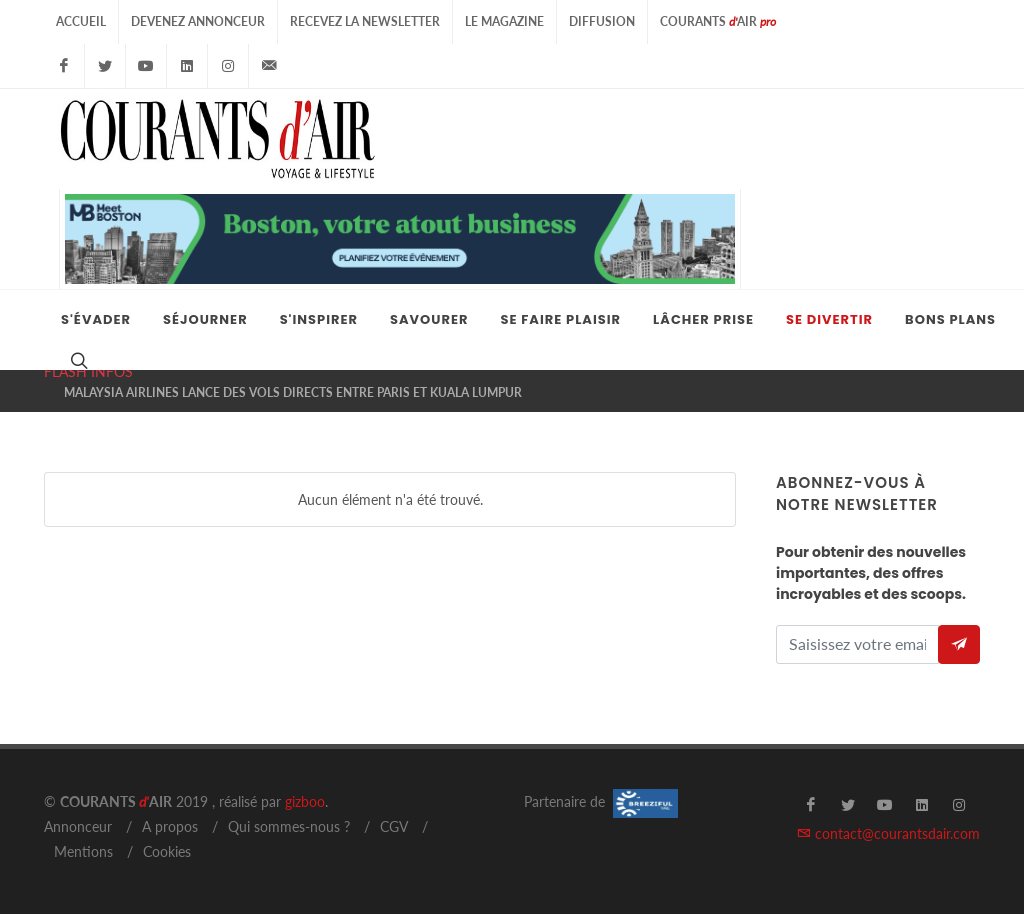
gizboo (305, 801)
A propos (170, 826)
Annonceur (78, 826)
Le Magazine (504, 21)
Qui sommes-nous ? (289, 826)
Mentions (83, 851)
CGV (394, 826)
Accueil (81, 21)
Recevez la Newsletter (365, 21)
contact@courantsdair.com (888, 833)
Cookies (167, 851)
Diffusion (602, 21)
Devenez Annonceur (198, 21)
